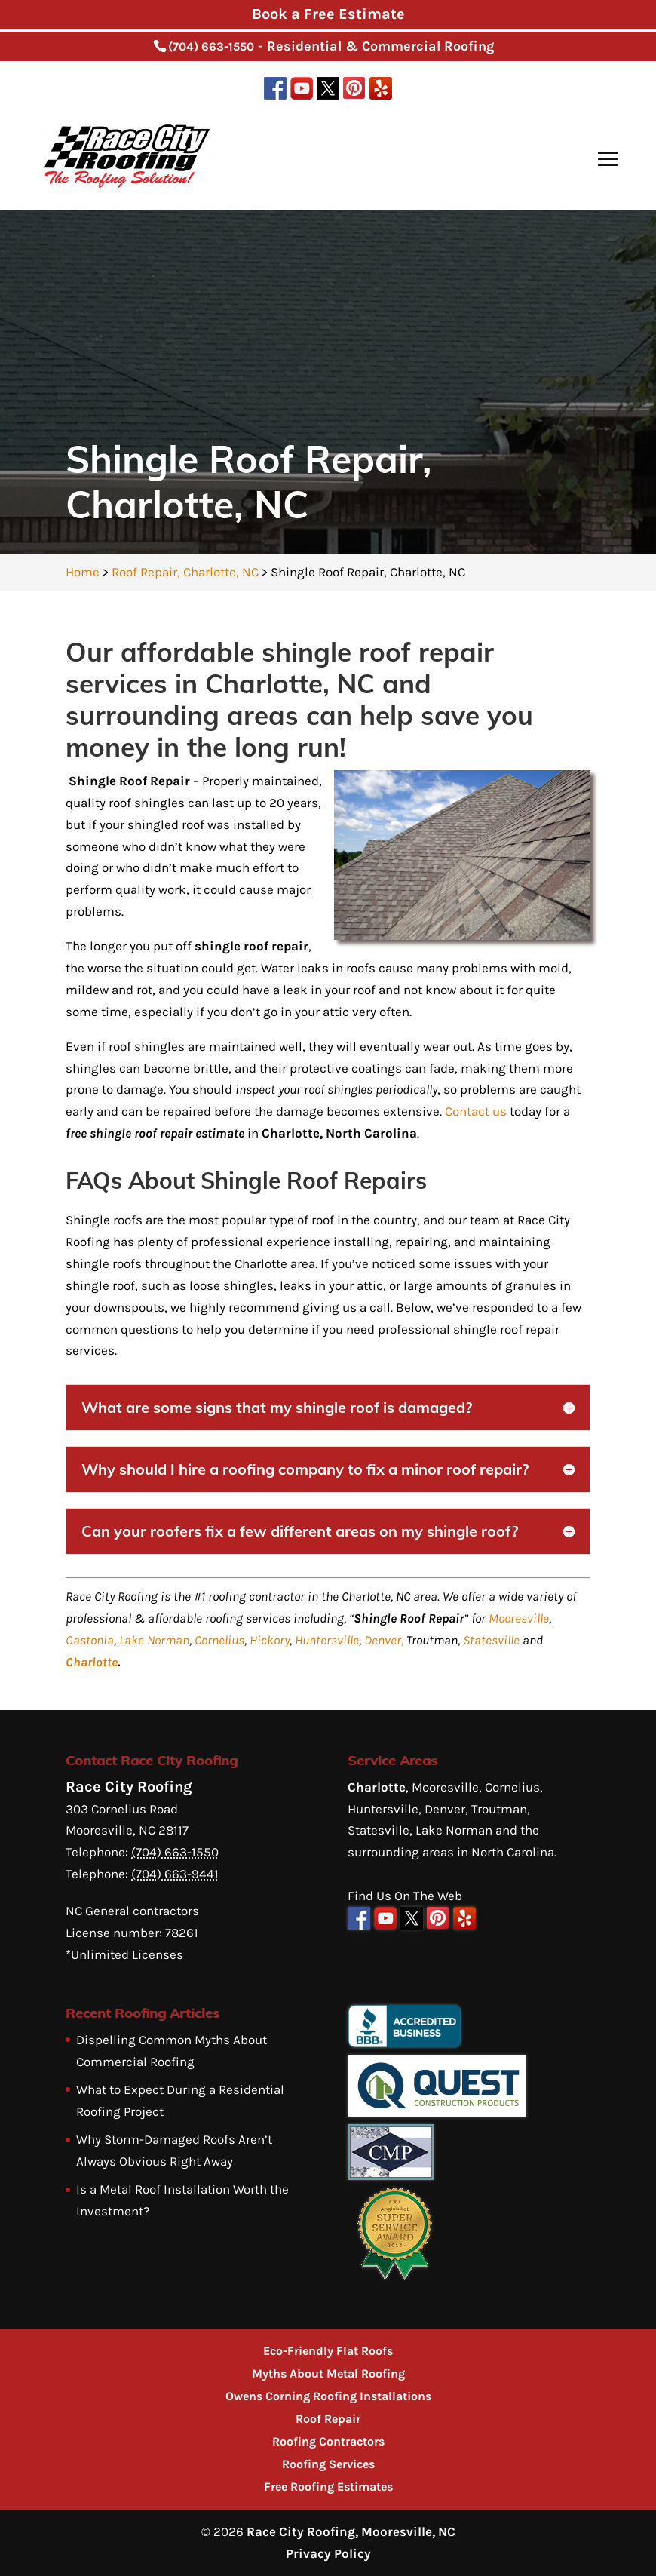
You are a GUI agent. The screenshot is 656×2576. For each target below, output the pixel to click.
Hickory (270, 1639)
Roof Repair (328, 2419)
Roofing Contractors (328, 2441)
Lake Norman (154, 1639)
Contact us (476, 1111)
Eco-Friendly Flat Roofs (328, 2351)
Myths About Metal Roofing (328, 2373)
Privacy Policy (328, 2553)
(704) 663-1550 (211, 46)
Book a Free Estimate (328, 14)
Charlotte (92, 1661)
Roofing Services (328, 2464)
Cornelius (219, 1639)
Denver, (383, 1639)
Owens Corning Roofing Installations (328, 2396)
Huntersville (327, 1639)
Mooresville (519, 1618)
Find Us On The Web (405, 1895)
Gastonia (90, 1639)
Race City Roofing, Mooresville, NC (351, 2531)
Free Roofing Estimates (328, 2486)
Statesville (491, 1639)
